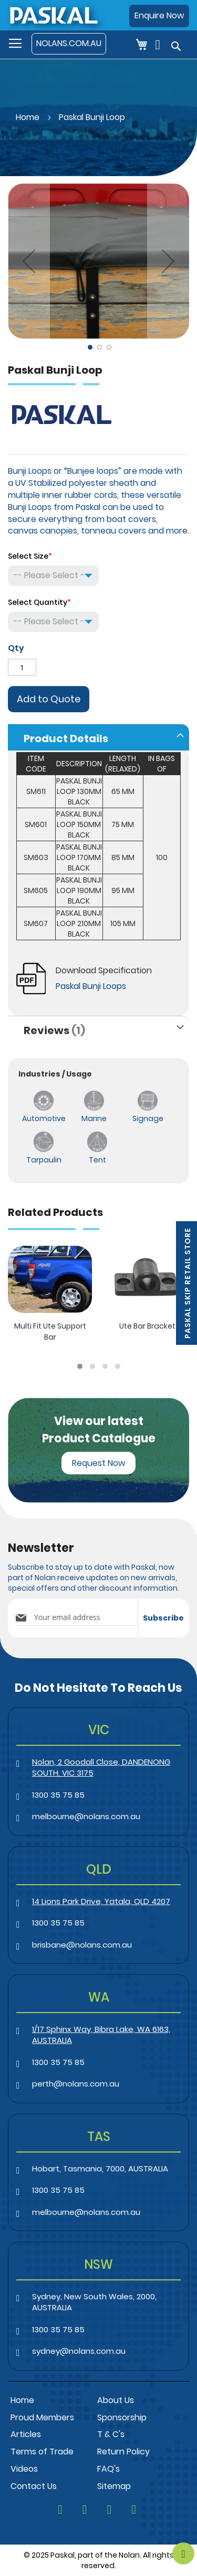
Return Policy (123, 2451)
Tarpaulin (43, 1160)
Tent (97, 1160)
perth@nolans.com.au (75, 2083)
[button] (29, 261)
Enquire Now (159, 15)
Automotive (44, 1118)
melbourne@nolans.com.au (86, 1816)
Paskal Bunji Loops (91, 986)
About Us (115, 2400)
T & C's (111, 2434)
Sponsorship (122, 2417)
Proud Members (42, 2417)
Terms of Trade (42, 2451)
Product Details (66, 738)
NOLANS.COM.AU (68, 43)
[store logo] (53, 15)
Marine (94, 1118)
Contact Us (34, 2486)
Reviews (54, 1030)
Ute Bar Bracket (147, 1326)
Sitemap (114, 2486)
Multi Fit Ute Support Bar (50, 1331)
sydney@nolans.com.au (79, 2350)
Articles (26, 2434)
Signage (147, 1118)
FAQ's (108, 2469)
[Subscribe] (163, 1618)
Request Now (98, 1463)
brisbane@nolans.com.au (82, 1944)
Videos (24, 2469)
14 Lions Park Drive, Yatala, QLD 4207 (101, 1901)
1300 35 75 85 (58, 1794)
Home (27, 117)
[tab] (98, 737)
